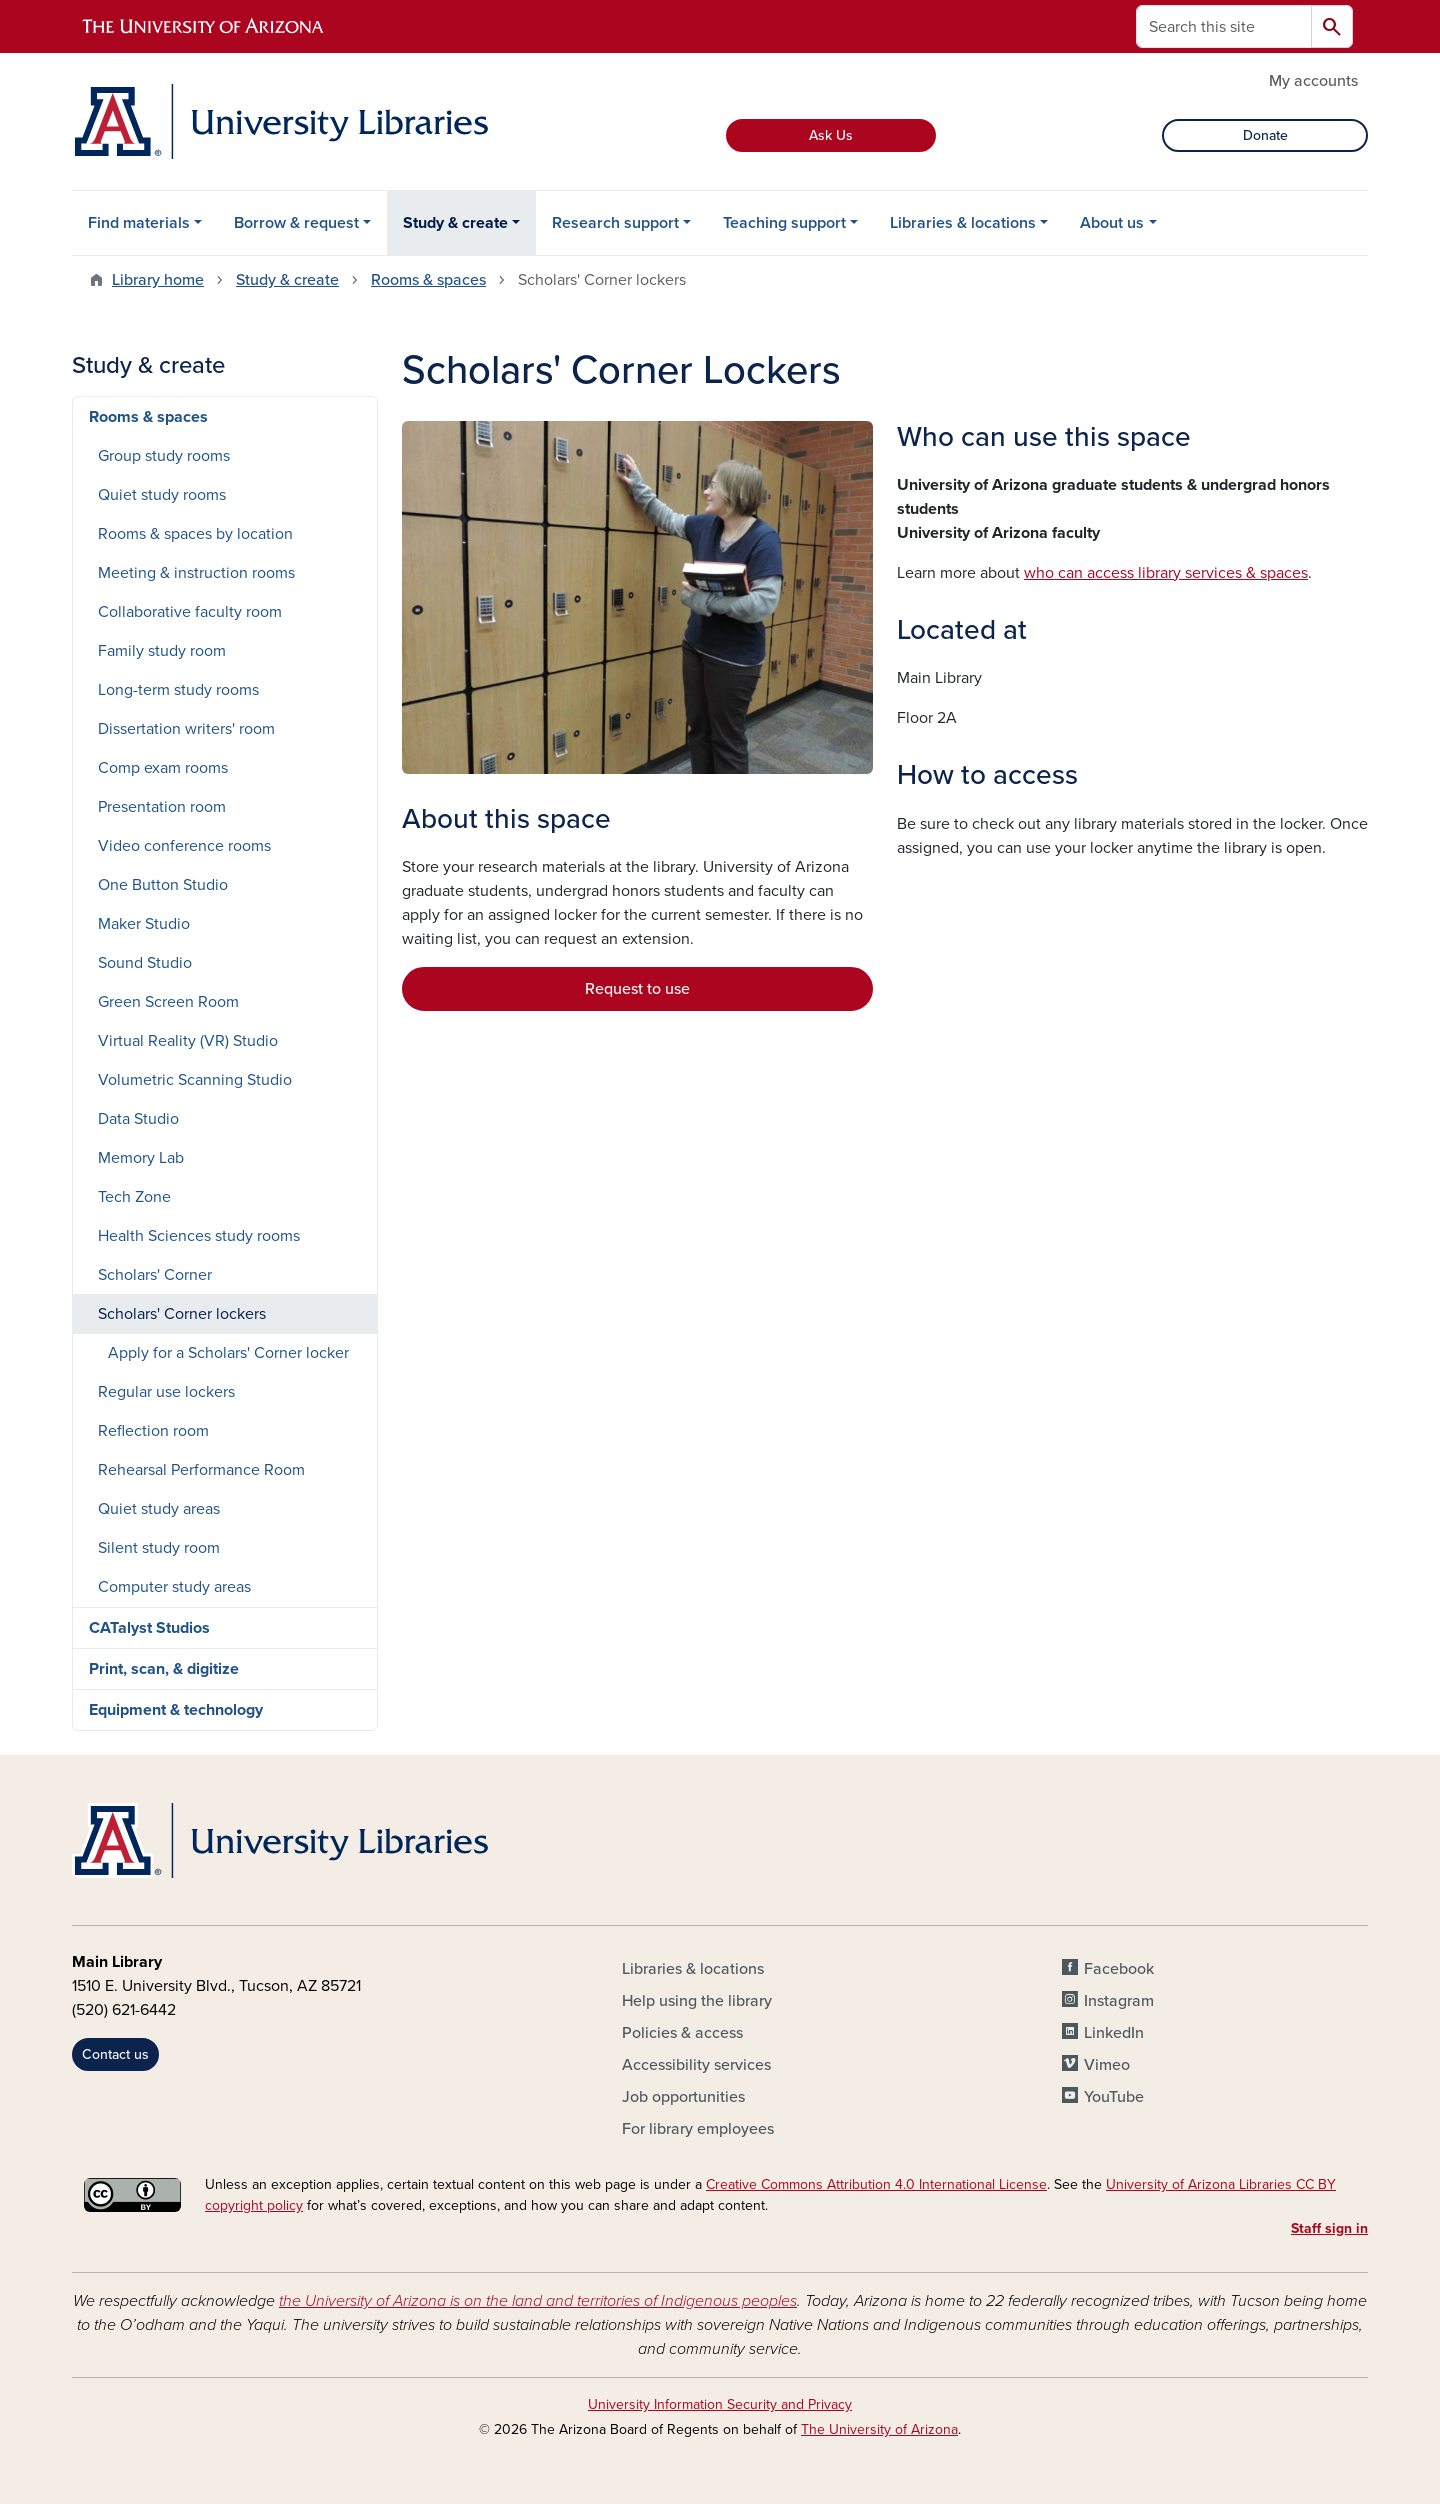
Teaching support (784, 223)
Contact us (115, 2054)
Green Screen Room (168, 1002)
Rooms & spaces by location (195, 534)
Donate (1265, 135)
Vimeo (1107, 2065)
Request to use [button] (637, 989)
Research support (615, 223)
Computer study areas (174, 1587)
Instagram (1119, 2001)
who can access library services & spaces (1166, 573)
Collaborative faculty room (190, 612)
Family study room (162, 651)
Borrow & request (296, 223)
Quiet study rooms (162, 495)
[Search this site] (1224, 26)
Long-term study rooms (178, 690)
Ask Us (831, 135)
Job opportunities (683, 2097)
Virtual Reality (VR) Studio (188, 1041)
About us (1112, 223)
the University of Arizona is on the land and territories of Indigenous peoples (538, 2301)
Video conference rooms (184, 846)
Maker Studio (144, 924)
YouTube (1114, 2097)
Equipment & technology (176, 1710)
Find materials (139, 223)
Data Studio (138, 1119)
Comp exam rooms (163, 768)
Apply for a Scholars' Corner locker (228, 1353)
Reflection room (153, 1431)
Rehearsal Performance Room (201, 1470)
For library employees (698, 2129)
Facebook (1119, 1969)
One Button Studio (163, 885)
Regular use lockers (166, 1392)
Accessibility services (696, 2065)
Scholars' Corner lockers (182, 1314)
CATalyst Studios (149, 1628)
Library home (158, 280)
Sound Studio (145, 963)
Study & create (455, 223)
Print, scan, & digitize (164, 1669)
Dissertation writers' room (186, 729)
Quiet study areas (159, 1509)
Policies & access (682, 2033)
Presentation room (162, 807)
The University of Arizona (879, 2429)
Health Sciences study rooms (199, 1236)
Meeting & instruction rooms (196, 573)
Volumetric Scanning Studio (195, 1080)
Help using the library (697, 2001)
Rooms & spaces (428, 280)
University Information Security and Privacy (720, 2404)
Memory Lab (141, 1158)
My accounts (1313, 81)
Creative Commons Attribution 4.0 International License (876, 2184)
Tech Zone (134, 1197)
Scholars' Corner (155, 1275)
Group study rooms (164, 456)
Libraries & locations (963, 223)
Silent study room (159, 1548)
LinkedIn (1114, 2033)
